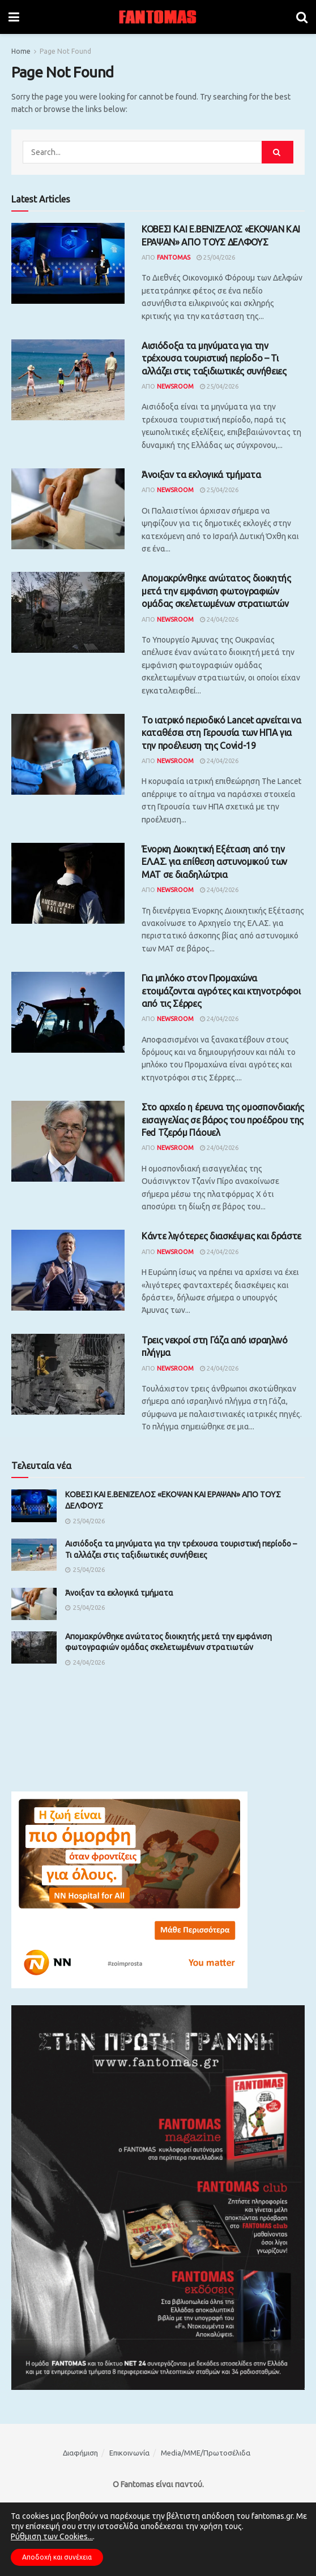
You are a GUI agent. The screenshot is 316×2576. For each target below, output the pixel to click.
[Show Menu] (13, 17)
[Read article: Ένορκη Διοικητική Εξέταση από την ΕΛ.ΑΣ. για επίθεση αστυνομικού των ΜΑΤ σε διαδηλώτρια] (68, 883)
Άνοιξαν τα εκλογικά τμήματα (201, 474)
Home (21, 51)
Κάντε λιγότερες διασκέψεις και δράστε (221, 1236)
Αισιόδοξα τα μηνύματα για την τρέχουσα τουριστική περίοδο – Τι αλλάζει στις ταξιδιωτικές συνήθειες (214, 358)
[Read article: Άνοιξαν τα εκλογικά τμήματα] (68, 508)
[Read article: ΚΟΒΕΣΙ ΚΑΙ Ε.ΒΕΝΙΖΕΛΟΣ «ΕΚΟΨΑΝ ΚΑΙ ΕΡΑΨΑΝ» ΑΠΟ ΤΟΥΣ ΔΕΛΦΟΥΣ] (68, 263)
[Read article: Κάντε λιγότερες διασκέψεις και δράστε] (68, 1270)
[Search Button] (302, 17)
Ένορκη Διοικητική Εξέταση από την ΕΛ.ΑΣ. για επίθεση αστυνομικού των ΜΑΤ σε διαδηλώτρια (214, 862)
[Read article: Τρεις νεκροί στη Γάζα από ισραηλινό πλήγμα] (68, 1374)
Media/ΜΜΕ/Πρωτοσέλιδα (205, 2453)
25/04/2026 (216, 257)
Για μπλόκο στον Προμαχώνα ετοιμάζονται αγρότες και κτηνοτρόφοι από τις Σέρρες (221, 991)
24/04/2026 (219, 619)
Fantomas (173, 257)
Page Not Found (65, 51)
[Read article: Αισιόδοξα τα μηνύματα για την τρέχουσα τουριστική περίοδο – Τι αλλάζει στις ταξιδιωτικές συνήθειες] (68, 379)
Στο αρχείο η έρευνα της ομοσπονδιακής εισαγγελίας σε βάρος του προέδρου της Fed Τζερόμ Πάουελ (223, 1120)
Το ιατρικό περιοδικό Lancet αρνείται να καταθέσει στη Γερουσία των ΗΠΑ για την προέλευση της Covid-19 (221, 733)
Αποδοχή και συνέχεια (57, 2557)
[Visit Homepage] (158, 17)
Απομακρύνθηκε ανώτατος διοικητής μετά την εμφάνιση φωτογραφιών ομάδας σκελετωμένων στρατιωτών (216, 591)
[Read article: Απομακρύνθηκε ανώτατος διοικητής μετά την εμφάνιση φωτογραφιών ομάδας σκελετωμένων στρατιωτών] (68, 612)
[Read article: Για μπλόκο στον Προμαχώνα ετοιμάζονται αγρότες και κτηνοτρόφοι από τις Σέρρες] (68, 1012)
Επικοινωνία (129, 2453)
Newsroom (175, 386)
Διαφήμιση (80, 2453)
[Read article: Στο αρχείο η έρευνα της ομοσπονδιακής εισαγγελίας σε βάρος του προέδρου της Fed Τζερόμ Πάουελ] (68, 1141)
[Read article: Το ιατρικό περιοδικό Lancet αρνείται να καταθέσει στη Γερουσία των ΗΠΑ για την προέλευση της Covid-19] (68, 754)
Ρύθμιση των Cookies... (52, 2536)
